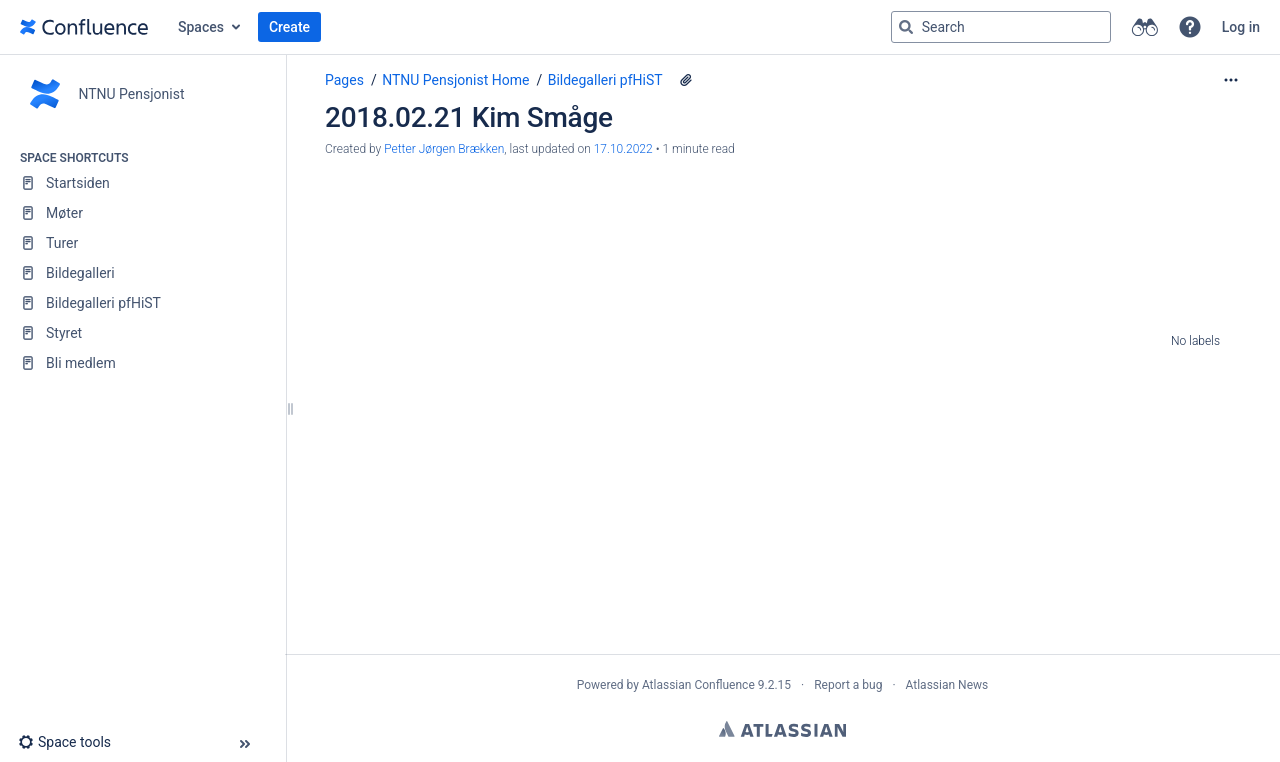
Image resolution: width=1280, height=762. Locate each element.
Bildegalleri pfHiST (605, 80)
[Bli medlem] (142, 363)
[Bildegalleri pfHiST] (142, 303)
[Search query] (1001, 27)
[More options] (1231, 80)
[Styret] (142, 333)
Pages (344, 80)
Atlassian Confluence (698, 685)
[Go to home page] (84, 27)
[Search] (906, 27)
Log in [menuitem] (1241, 27)
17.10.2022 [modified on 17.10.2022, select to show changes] (623, 149)
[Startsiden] (142, 183)
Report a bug (848, 685)
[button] (1190, 27)
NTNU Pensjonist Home (455, 80)
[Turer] (142, 243)
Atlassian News (947, 685)
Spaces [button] (201, 27)
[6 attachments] (686, 80)
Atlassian (782, 729)
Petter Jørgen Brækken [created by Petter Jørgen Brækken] (444, 149)
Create (289, 27)
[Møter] (142, 213)
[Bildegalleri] (142, 273)
